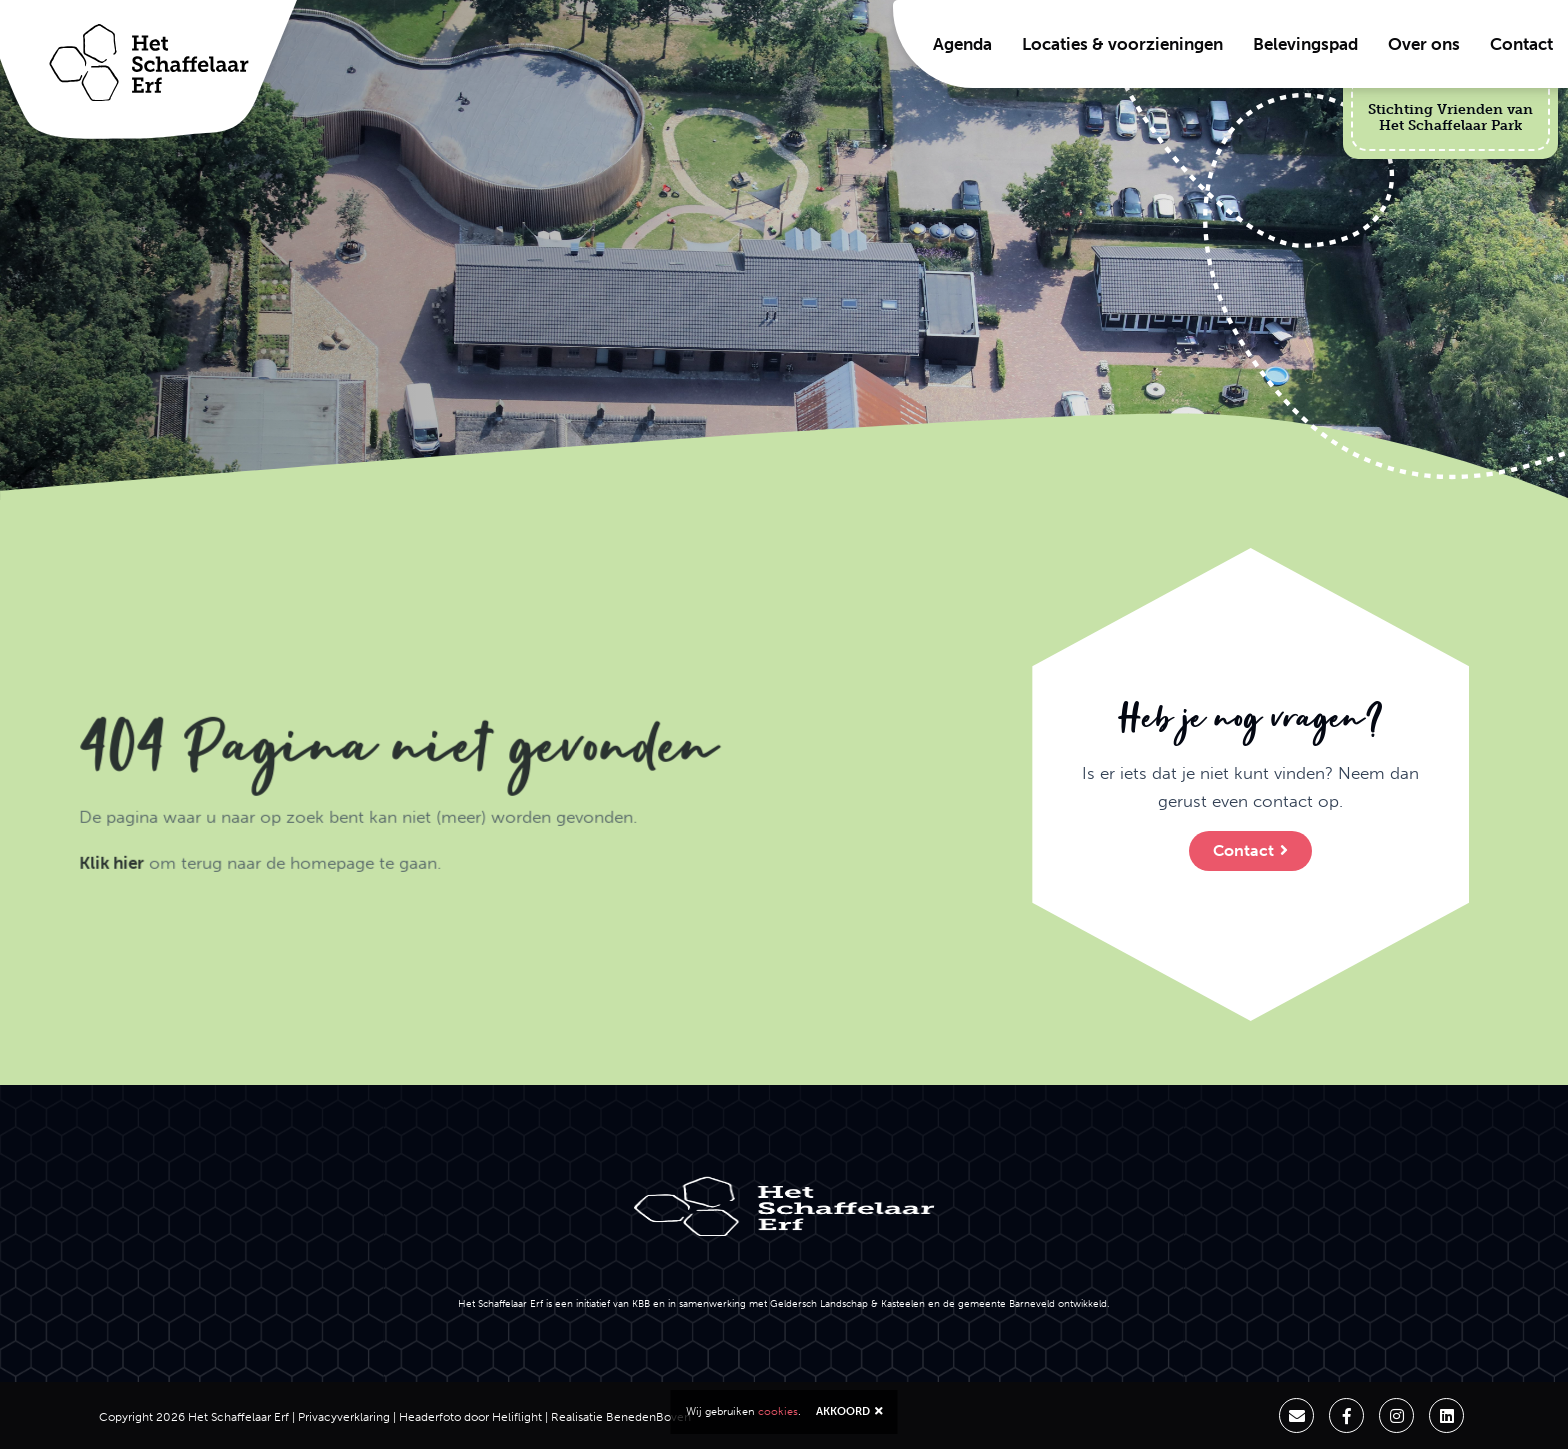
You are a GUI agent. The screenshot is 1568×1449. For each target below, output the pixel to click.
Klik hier (34, 941)
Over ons (1424, 44)
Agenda (962, 44)
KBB (641, 1303)
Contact (1521, 44)
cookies (778, 1411)
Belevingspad (1305, 44)
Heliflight (517, 1417)
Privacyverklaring (344, 1417)
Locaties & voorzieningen (1122, 44)
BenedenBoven (648, 1417)
